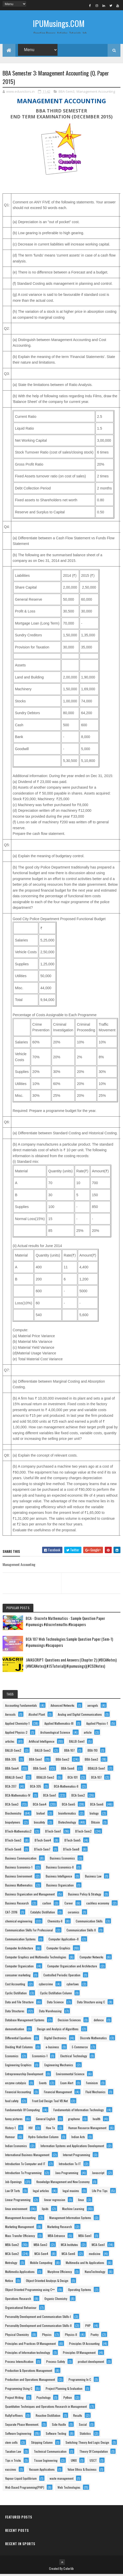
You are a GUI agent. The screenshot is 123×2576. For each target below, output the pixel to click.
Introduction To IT (70, 2165)
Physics (47, 2336)
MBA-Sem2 (12, 2246)
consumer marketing (18, 1977)
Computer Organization (19, 1968)
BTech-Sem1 (53, 1833)
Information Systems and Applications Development (72, 2147)
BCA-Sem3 (11, 1806)
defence (99, 2022)
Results (77, 2417)
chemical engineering (18, 1923)
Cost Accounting (15, 1986)
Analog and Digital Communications (80, 1716)
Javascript (98, 2174)
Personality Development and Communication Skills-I (38, 2318)
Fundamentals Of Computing (22, 2111)
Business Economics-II (60, 1869)
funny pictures (14, 2120)
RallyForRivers (14, 2417)
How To (50, 2129)
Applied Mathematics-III (58, 1725)
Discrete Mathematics (93, 2039)
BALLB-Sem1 (76, 1743)
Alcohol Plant (37, 1716)
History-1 (10, 2129)
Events (43, 2084)
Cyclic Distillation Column (56, 1995)
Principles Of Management (79, 2354)
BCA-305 (35, 1788)
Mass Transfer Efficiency (20, 2237)
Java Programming (66, 2174)
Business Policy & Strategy (84, 1896)
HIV (31, 2129)
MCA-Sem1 (98, 2246)
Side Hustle (59, 2426)
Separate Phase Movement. (22, 2426)
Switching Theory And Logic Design (87, 2444)
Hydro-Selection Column (43, 2138)
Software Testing (56, 2435)
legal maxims (71, 2192)
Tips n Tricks (13, 2462)
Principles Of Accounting (84, 2345)
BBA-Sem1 (35, 1761)
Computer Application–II (64, 1941)
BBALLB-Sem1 (96, 1770)
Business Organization (60, 1887)
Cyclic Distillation (16, 1995)
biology (94, 1815)
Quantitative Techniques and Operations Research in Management (46, 2408)
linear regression (54, 2201)
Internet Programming (76, 2156)
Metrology (11, 2264)
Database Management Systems (24, 2022)
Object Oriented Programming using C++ (30, 2291)
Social (83, 2426)
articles (9, 1743)
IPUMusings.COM (58, 23)
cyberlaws (73, 1986)
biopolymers (12, 1824)
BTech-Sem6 (13, 1851)
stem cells (11, 2444)
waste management (61, 2480)
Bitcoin (95, 1824)
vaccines (10, 2471)
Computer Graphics (58, 1950)
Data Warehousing (50, 2013)
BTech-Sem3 (13, 1842)
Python (67, 2399)
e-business (52, 2048)
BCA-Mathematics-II (66, 1788)
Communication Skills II (81, 1932)
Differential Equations (18, 2039)
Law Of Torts (12, 2192)
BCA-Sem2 (78, 1797)
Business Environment (18, 1878)
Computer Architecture (19, 1950)
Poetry (95, 2336)
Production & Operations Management (28, 2372)
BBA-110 (93, 1752)
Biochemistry (13, 1815)
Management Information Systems (70, 2219)
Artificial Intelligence (41, 1743)
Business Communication (20, 1860)
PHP (88, 2327)
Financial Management (58, 2093)
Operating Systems (79, 2291)
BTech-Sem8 (71, 1851)
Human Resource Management (87, 2129)
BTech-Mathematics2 (18, 1833)
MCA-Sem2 (12, 2255)
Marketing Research (59, 2228)
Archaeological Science (55, 1734)
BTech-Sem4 (43, 1842)
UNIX (74, 2462)
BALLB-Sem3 (43, 1752)
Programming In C (80, 2381)
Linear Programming (18, 2201)
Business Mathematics (19, 1887)
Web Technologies (69, 2489)
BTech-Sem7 (42, 1851)
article (88, 1734)
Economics (11, 2057)
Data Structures (14, 2013)
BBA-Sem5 (39, 1770)
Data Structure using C (91, 2004)
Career (68, 1905)
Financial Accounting (18, 2093)
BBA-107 (69, 1752)
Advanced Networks (62, 1707)
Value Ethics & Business (82, 2471)
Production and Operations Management (30, 2381)
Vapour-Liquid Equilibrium (21, 2480)
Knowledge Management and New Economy (63, 2183)
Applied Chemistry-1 (17, 1725)
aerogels (92, 1707)
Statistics (85, 2435)
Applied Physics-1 (97, 1725)
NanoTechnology (95, 2273)
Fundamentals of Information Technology (78, 2111)
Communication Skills (89, 1923)
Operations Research (18, 2300)
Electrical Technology (73, 2057)
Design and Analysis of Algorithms (58, 2030)
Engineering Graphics (18, 2066)
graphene (74, 2120)
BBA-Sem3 (66, 93)
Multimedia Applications (20, 2273)
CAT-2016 (11, 1914)
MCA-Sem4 (41, 2255)
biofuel (40, 1815)
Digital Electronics (55, 2039)
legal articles (41, 2192)
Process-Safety (55, 2363)
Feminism (92, 2084)
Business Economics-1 (18, 1869)
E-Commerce (80, 2048)
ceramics (73, 1914)
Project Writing (14, 2399)
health (96, 2120)
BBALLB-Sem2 (14, 1779)
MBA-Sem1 (84, 2237)
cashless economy (97, 1905)
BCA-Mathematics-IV (17, 1797)
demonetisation (14, 2030)
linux (81, 2201)
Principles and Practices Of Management (30, 2345)
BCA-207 (10, 1788)
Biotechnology (67, 1824)
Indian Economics (16, 2147)
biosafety (39, 1824)
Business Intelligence (59, 1878)
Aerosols (10, 1716)
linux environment (16, 2210)
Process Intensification (19, 2363)
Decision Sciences (69, 2022)
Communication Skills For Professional (29, 1932)
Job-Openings (13, 2183)
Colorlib (68, 2570)
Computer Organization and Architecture (72, 1968)
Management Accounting (96, 93)
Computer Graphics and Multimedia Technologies (35, 1959)
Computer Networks (91, 1959)
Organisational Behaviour (20, 2309)
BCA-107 (96, 1779)
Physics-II (71, 2336)
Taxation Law (13, 2453)
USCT (93, 2462)
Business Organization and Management (30, 1896)
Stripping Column (42, 2444)
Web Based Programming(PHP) (24, 2489)
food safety (11, 2102)
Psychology (43, 2399)
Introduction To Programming (23, 2174)
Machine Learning (73, 2210)
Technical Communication (50, 2453)
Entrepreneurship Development (24, 2075)
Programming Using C (18, 2390)
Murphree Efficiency (60, 2273)
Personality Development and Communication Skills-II (38, 2327)
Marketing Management (19, 2228)
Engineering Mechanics (58, 2066)
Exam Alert (66, 2084)
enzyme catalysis (15, 2084)
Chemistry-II (55, 1923)
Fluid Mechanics (96, 2093)
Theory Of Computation (93, 2453)
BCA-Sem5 (68, 1806)
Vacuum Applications (42, 2471)
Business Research (17, 1905)
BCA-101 (73, 1779)
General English (45, 2120)
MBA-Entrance (56, 2237)
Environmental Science (70, 2075)
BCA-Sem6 (96, 1806)
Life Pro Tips (100, 2192)
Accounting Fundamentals (21, 1707)
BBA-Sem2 (62, 1761)
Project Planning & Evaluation (64, 2390)
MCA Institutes (69, 2246)
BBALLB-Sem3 (45, 1779)
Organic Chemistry (55, 2300)
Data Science (55, 2004)
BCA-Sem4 (39, 1806)
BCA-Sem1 (49, 1797)
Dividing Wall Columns (19, 2048)
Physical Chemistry (17, 2336)
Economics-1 (40, 2057)
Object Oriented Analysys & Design (47, 2282)
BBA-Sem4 (12, 1770)
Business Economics (62, 1860)
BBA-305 (10, 1761)
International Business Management (27, 2156)
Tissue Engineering (46, 2462)
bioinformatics (67, 1815)
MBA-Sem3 (40, 2246)
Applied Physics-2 (16, 1734)
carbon (46, 1905)
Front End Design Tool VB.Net (50, 2102)
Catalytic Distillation (42, 1914)
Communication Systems (20, 1941)
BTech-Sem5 (72, 1842)
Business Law (93, 1878)
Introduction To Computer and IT (25, 2165)
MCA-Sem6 (68, 2255)
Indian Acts (78, 2138)
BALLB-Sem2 (13, 1752)
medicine (94, 2255)
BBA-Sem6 (67, 1770)
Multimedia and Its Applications (85, 2264)
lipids (45, 2210)
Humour (10, 2138)
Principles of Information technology (27, 2354)
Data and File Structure (19, 2004)
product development (91, 2363)
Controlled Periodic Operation (61, 1977)
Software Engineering (18, 2435)
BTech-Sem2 (83, 1833)
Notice (9, 2282)
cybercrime (46, 1986)
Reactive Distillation (48, 2417)
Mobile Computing (41, 2264)
